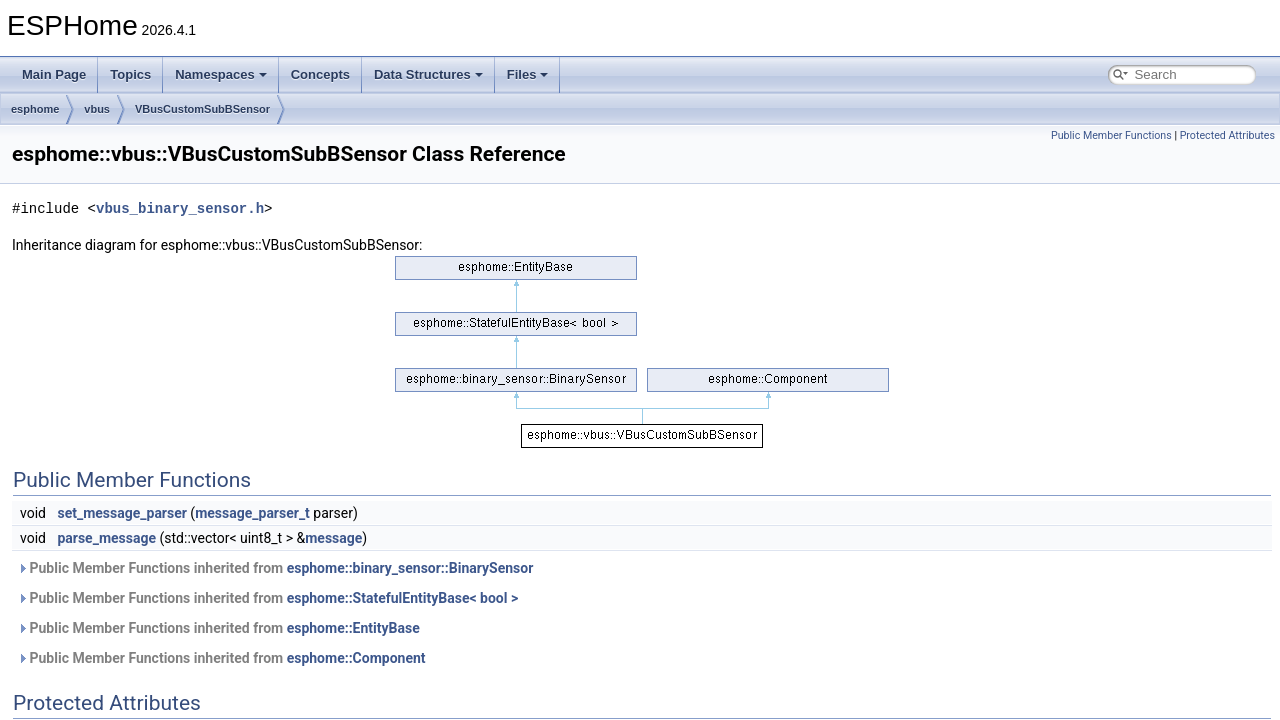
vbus (97, 109)
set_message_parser (121, 513)
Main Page (54, 74)
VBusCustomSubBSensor (202, 109)
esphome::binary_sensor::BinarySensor (410, 568)
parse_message (106, 538)
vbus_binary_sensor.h (180, 208)
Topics (130, 74)
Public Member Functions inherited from (275, 568)
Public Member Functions (1111, 135)
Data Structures (428, 74)
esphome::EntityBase (353, 628)
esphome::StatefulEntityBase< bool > (403, 598)
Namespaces (221, 74)
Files (528, 74)
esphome (35, 109)
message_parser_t (252, 513)
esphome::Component (356, 658)
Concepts (320, 74)
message (333, 538)
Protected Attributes (1227, 135)
